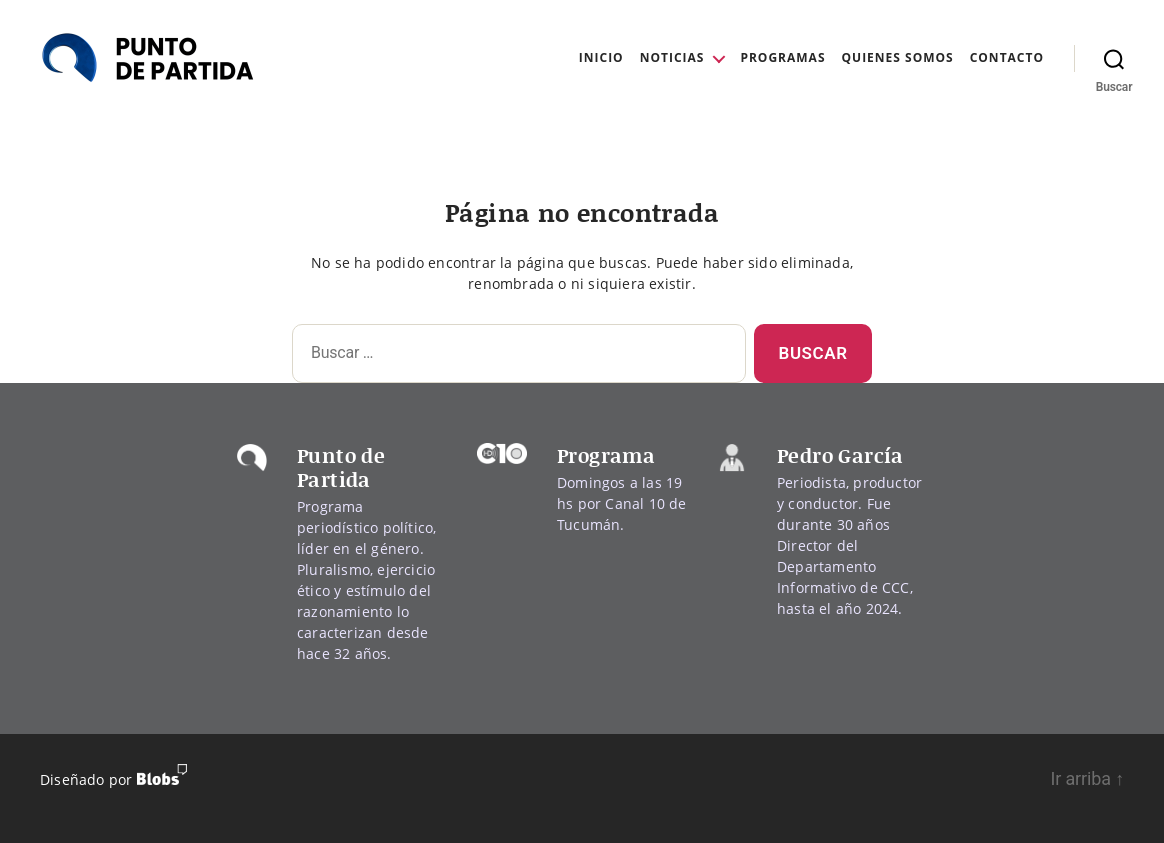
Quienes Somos (898, 58)
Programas (782, 58)
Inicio (601, 58)
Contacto (1007, 58)
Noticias (672, 58)
